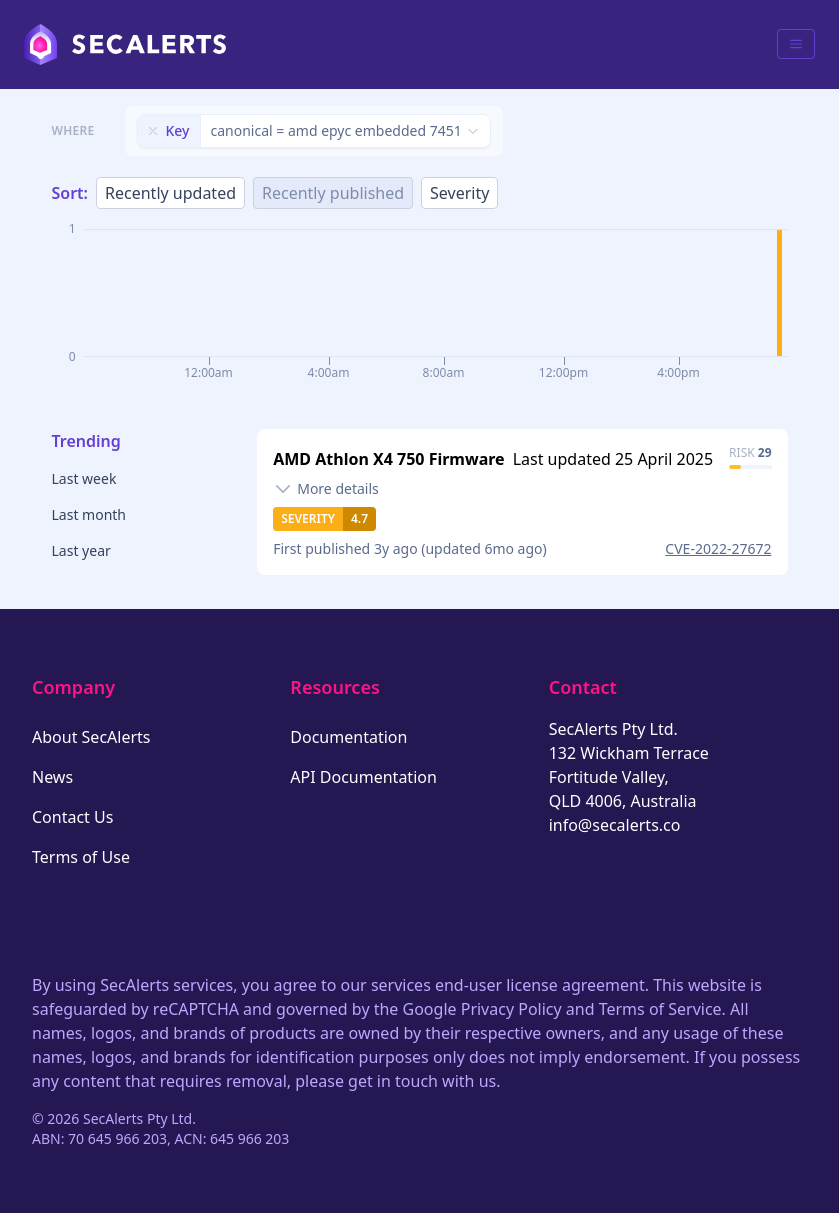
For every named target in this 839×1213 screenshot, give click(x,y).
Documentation (348, 737)
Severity (459, 193)
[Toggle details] (326, 489)
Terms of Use (81, 857)
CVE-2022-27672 (718, 548)
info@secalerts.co (615, 825)
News (52, 777)
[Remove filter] (153, 131)
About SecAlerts (91, 737)
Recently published (333, 193)
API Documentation (363, 777)
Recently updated (170, 193)
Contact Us (72, 817)
